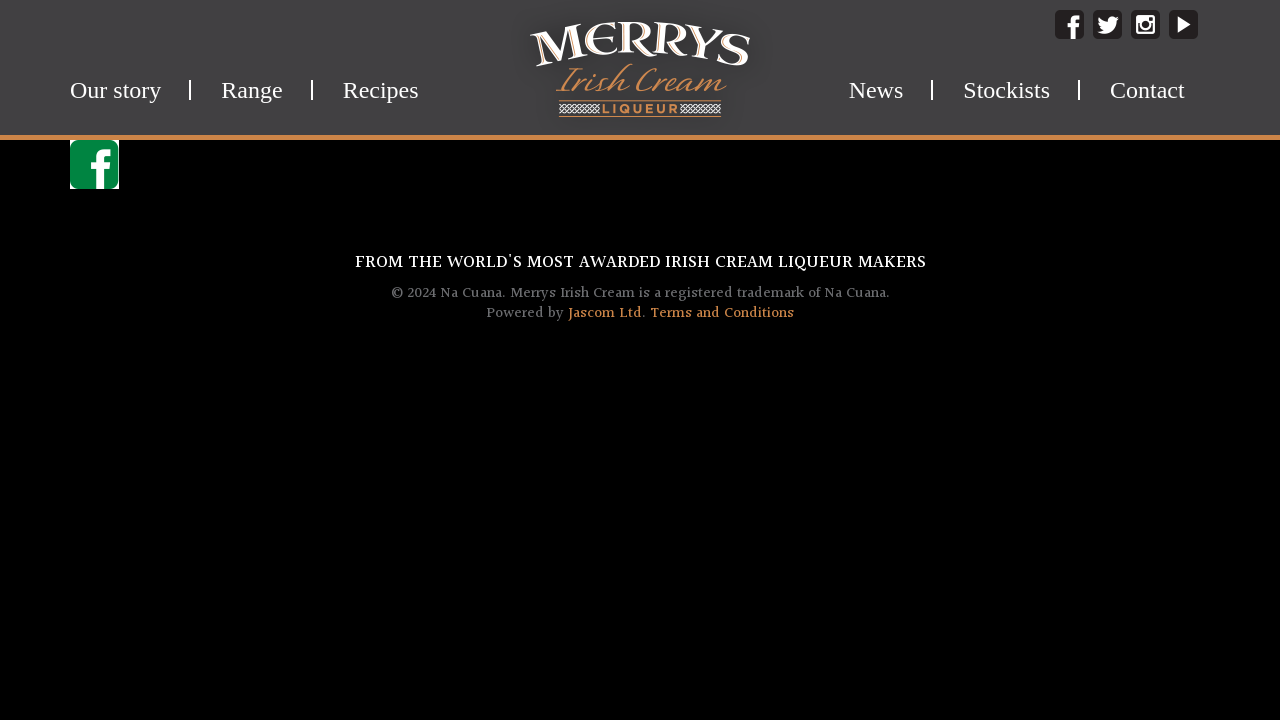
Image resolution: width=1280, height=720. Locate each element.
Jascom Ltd (605, 313)
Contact (1147, 90)
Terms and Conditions (722, 313)
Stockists (1006, 90)
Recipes (381, 90)
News (876, 90)
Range (251, 90)
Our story (115, 90)
